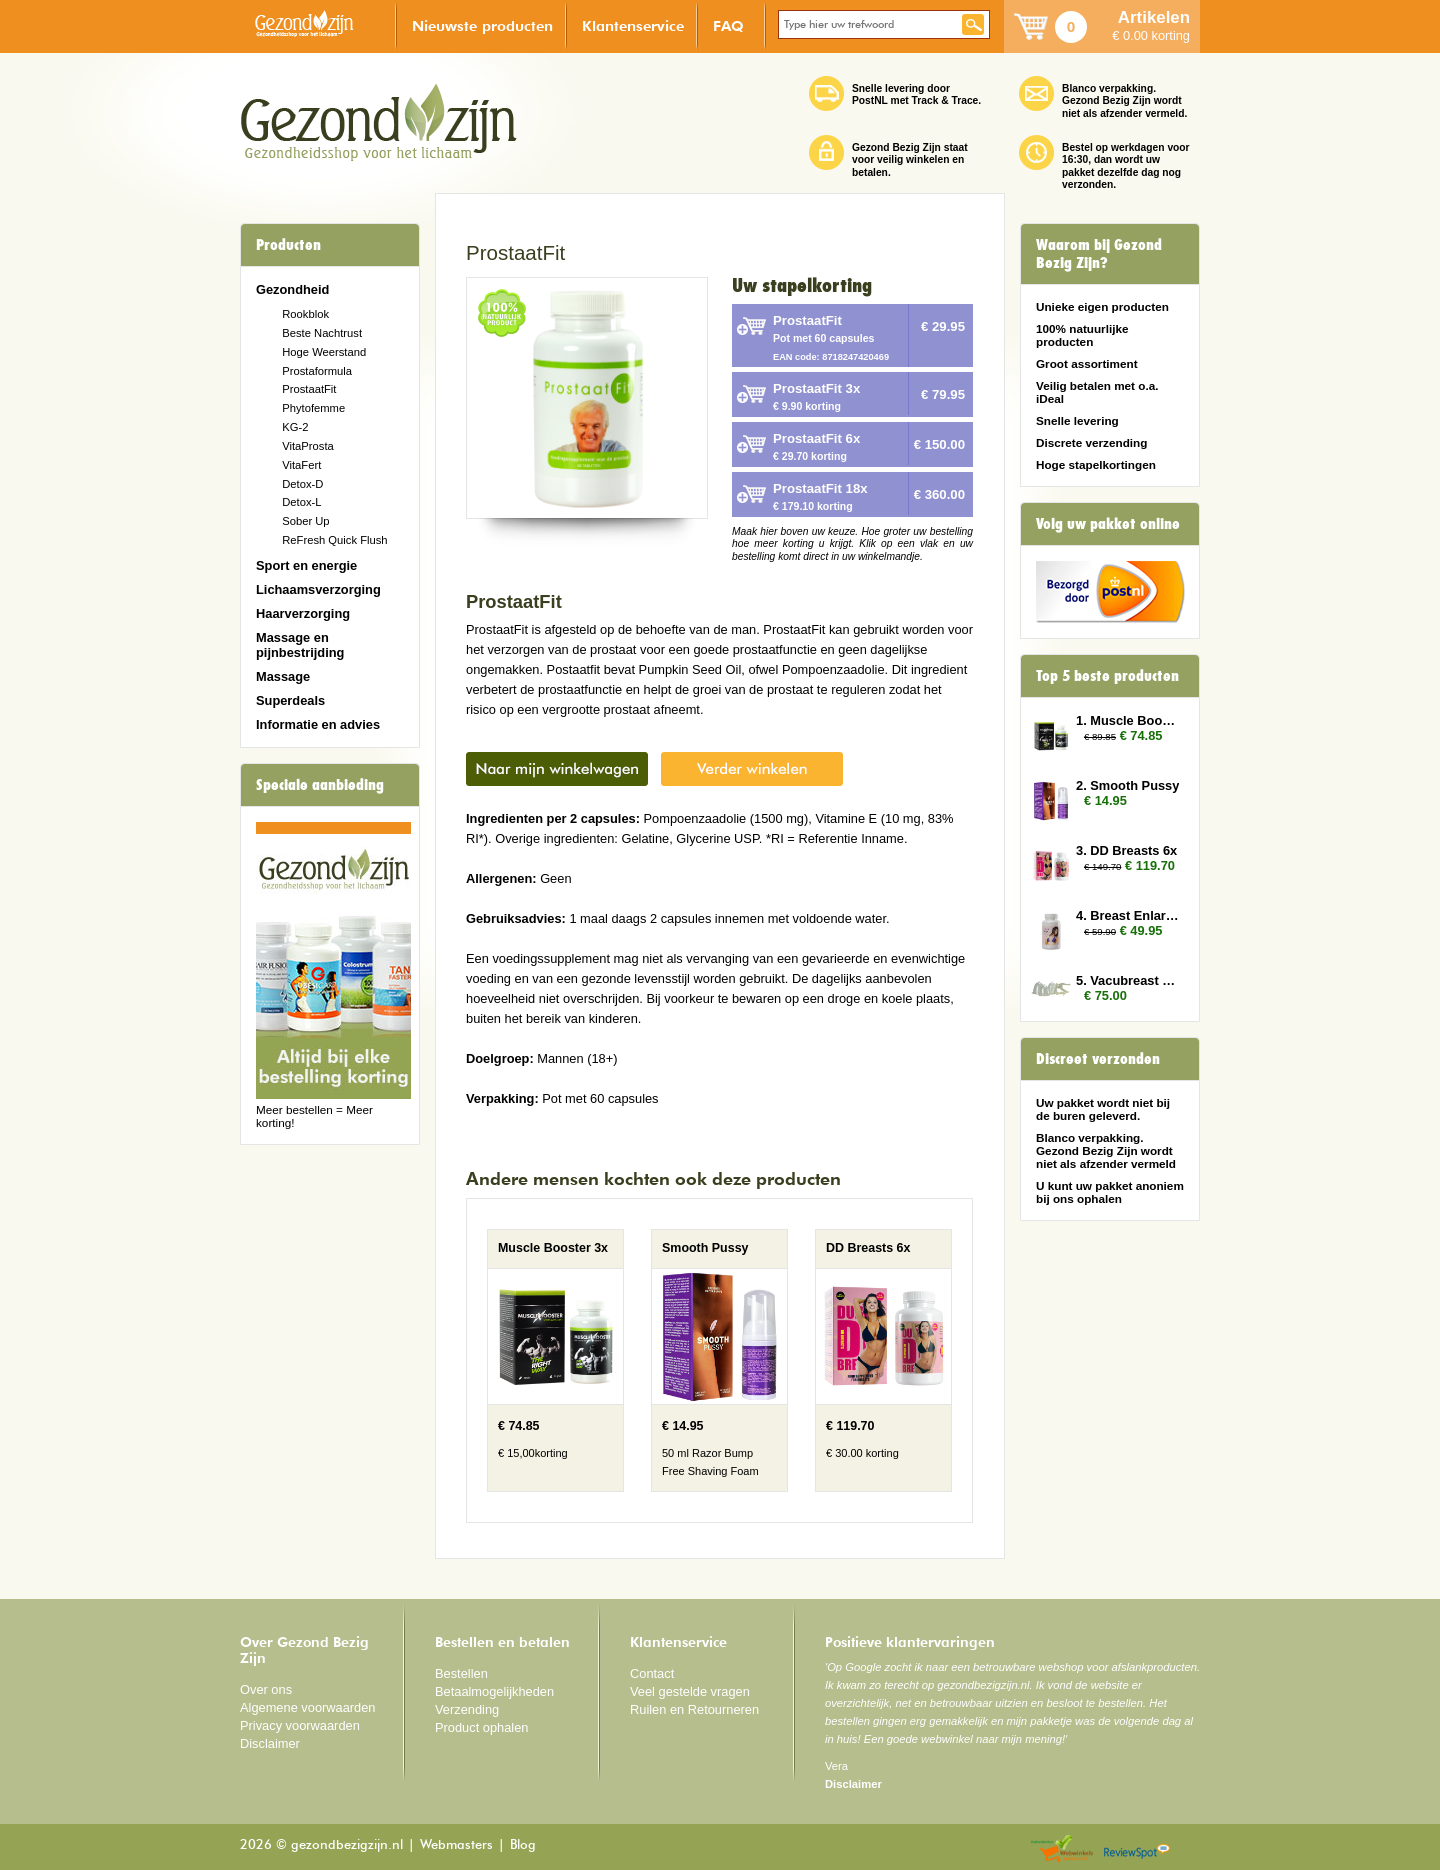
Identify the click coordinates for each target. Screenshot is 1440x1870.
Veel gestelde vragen (690, 1691)
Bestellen (461, 1673)
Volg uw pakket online (1108, 524)
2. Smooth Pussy (1127, 785)
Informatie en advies (318, 724)
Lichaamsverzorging (318, 589)
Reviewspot (1137, 1849)
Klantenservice (633, 25)
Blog (523, 1845)
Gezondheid (292, 289)
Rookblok (305, 314)
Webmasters (456, 1845)
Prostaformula (317, 371)
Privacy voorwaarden (300, 1725)
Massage (283, 676)
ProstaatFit (309, 389)
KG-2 (295, 427)
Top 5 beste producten (1107, 676)
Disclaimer (270, 1743)
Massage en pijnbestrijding (300, 645)
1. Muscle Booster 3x (1128, 720)
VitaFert (301, 465)
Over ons (266, 1689)
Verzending (467, 1709)
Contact (652, 1673)
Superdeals (290, 700)
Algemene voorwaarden (308, 1707)
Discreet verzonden (1098, 1059)
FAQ (728, 25)
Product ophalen (481, 1727)
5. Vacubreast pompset (1128, 980)
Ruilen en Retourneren (694, 1709)
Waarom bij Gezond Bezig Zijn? (1099, 254)
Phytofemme (313, 408)
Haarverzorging (303, 613)
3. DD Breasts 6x (1126, 850)
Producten (288, 245)
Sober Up (305, 521)
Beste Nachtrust (322, 333)
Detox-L (301, 502)
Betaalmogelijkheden (494, 1691)
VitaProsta (308, 446)
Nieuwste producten (482, 25)
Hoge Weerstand (324, 352)
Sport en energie (306, 565)
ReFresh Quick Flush (334, 540)
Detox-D (302, 484)
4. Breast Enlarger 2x (1128, 915)
